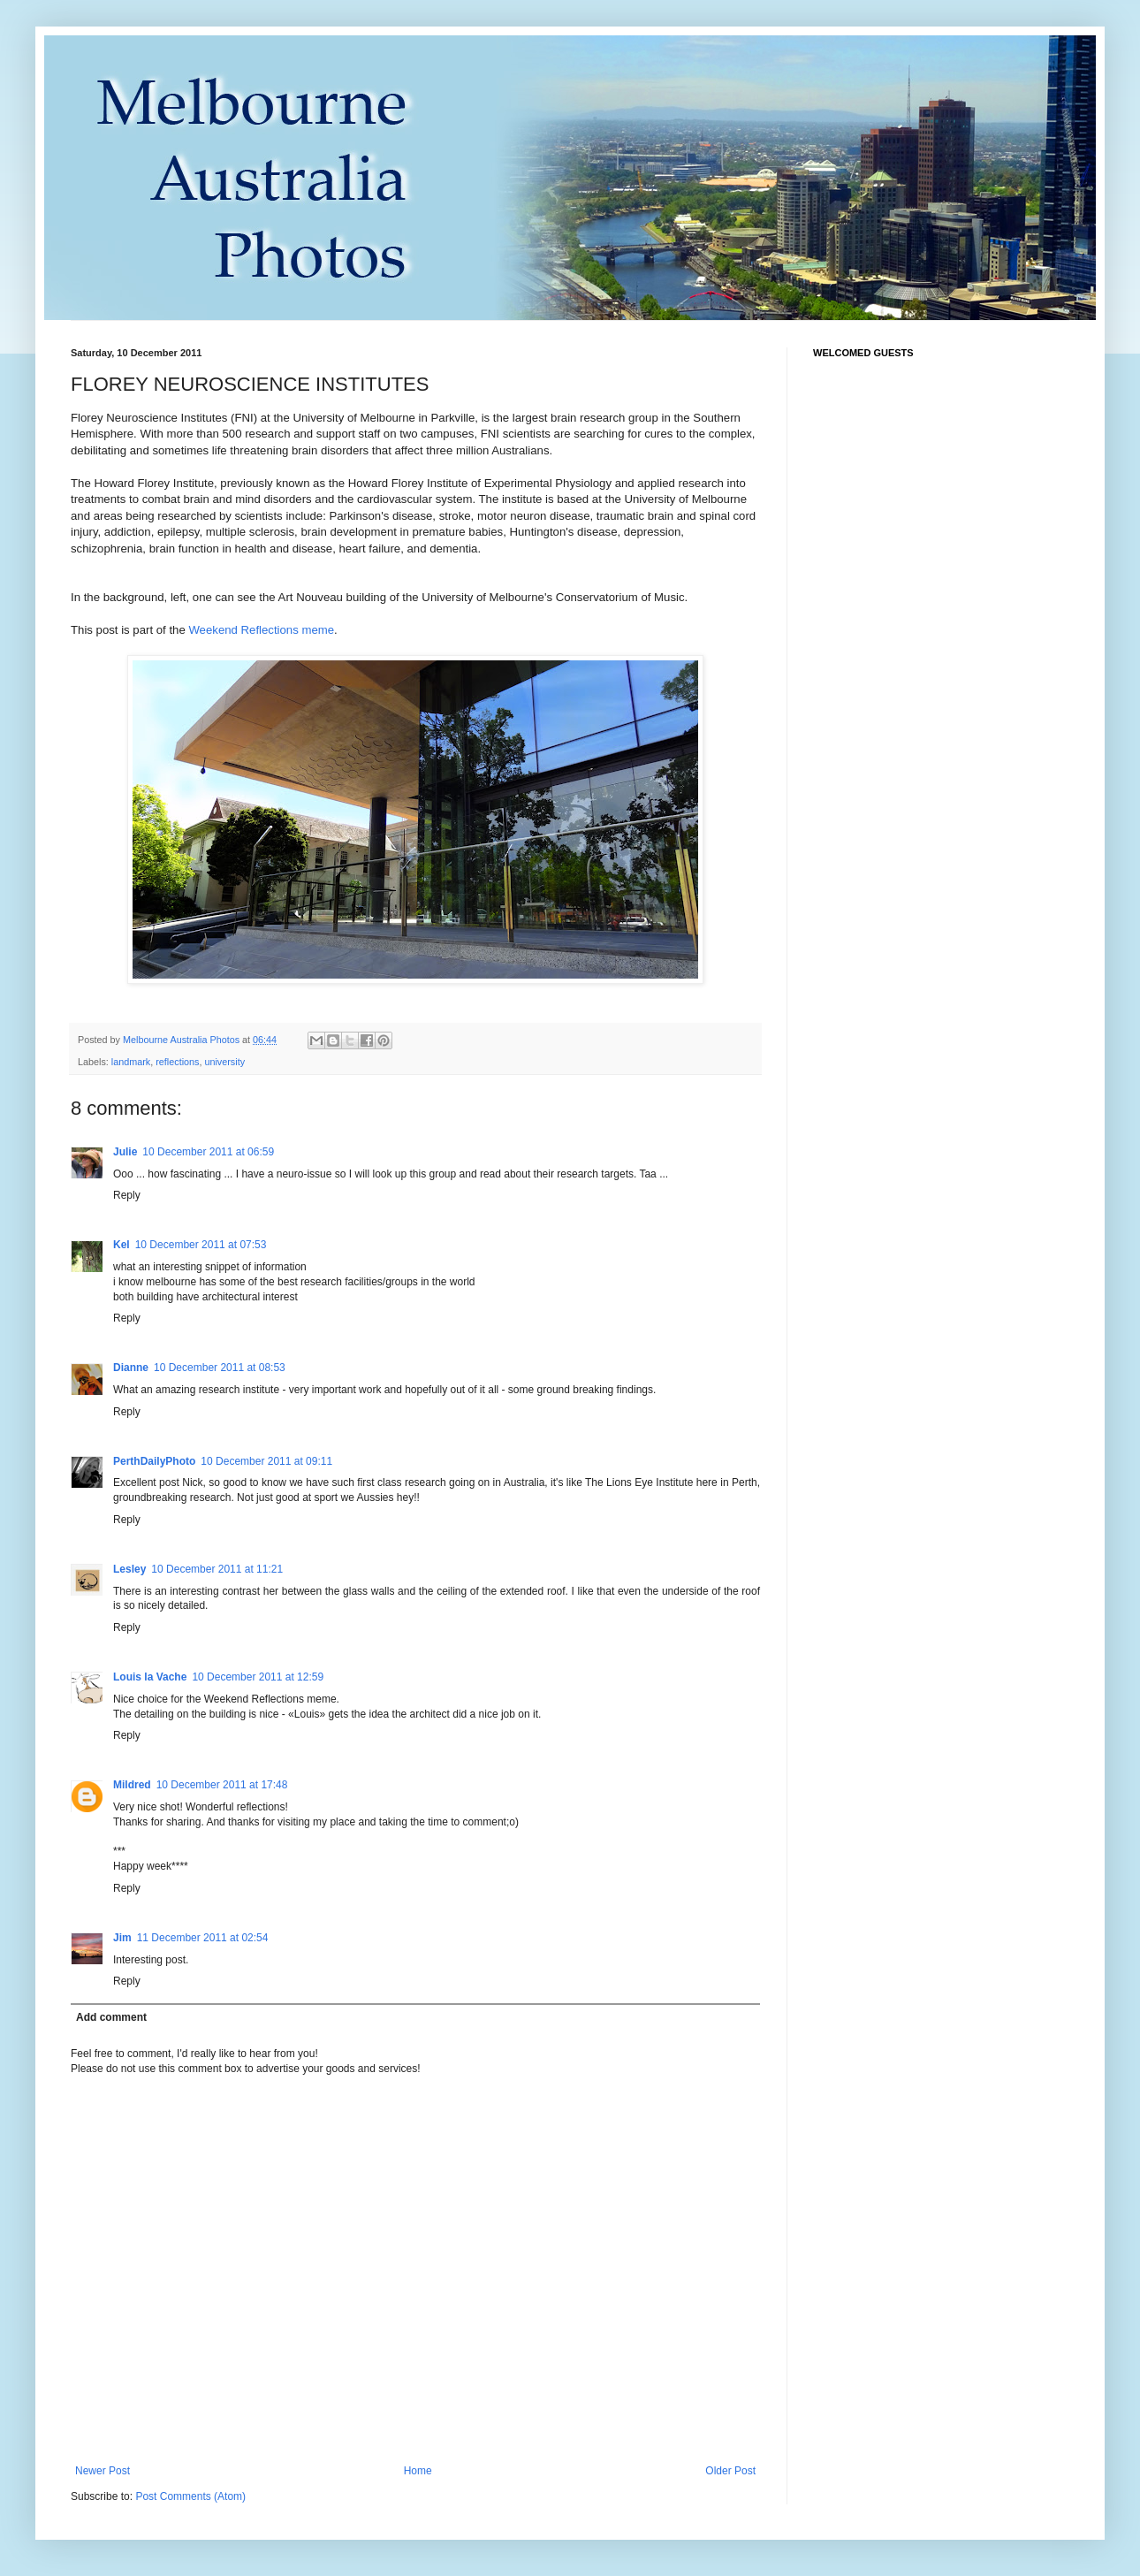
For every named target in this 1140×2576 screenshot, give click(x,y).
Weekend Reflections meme (261, 629)
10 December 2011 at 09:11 (266, 1461)
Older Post (730, 2471)
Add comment (111, 2017)
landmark (130, 1061)
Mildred (132, 1785)
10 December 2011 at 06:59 (208, 1152)
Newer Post (102, 2471)
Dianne (130, 1367)
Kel (121, 1244)
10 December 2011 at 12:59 (257, 1677)
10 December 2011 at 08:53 (219, 1367)
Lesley (129, 1569)
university (224, 1061)
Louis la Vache (149, 1677)
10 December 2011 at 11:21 (217, 1569)
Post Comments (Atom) (190, 2496)
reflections (177, 1061)
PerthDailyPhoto (154, 1461)
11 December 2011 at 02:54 (203, 1938)
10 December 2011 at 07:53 (201, 1244)
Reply (127, 1195)
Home (418, 2471)
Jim (122, 1938)
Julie (125, 1152)
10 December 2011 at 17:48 (222, 1785)
